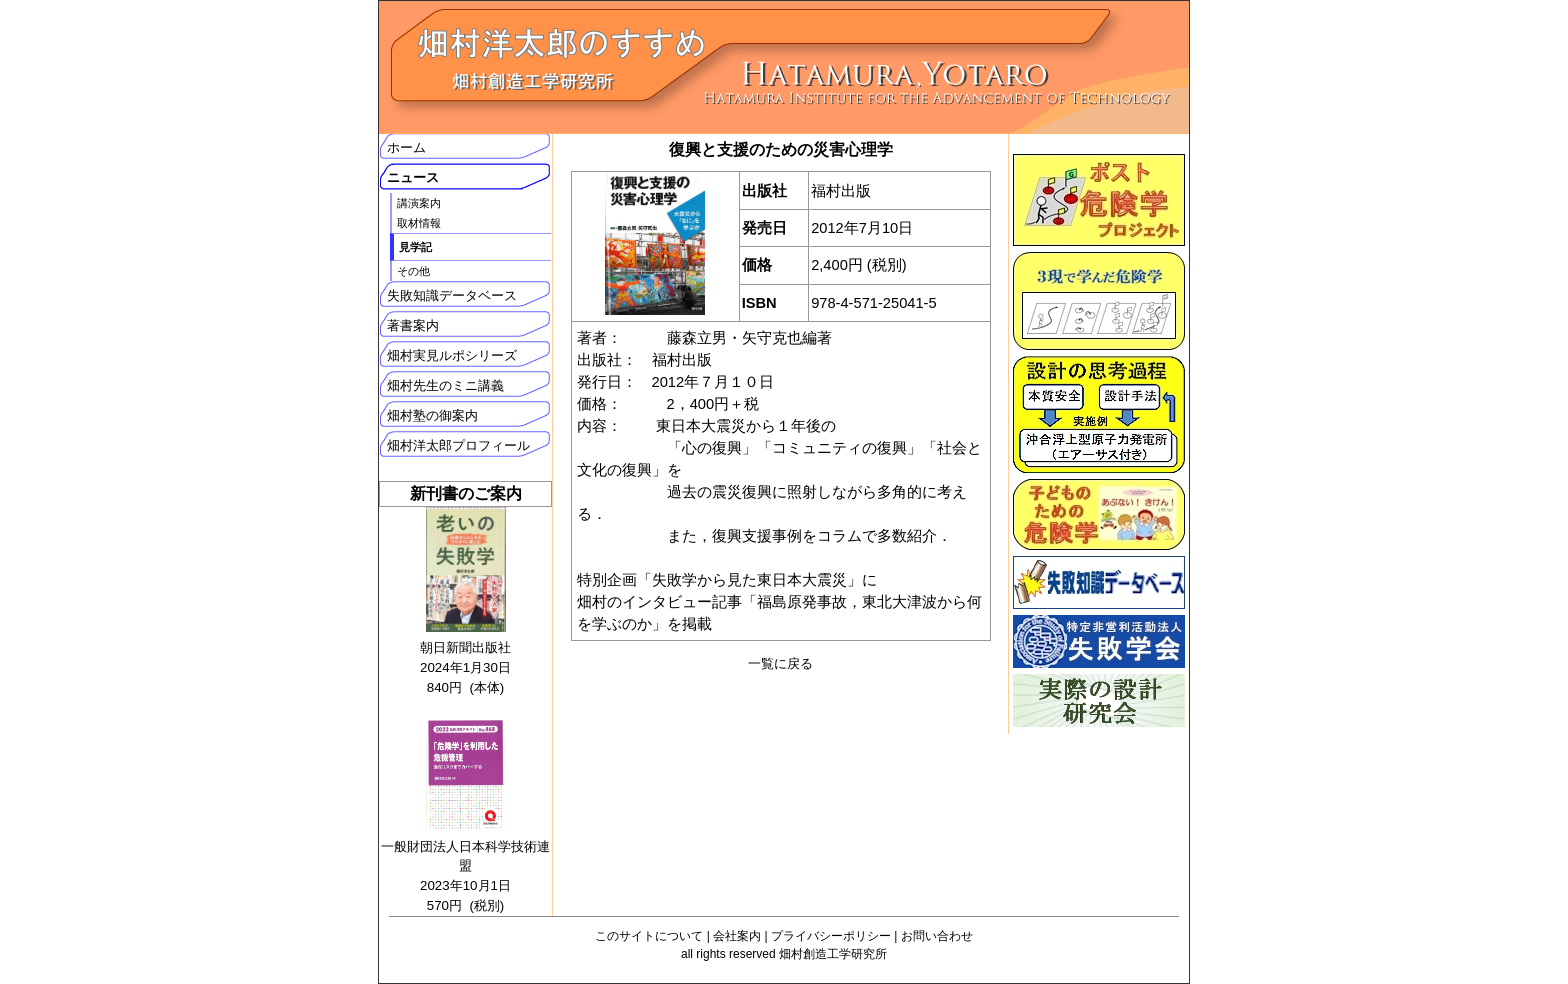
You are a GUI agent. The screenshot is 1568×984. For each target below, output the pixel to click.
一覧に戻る (780, 663)
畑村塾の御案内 (432, 415)
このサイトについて (649, 936)
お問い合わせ (937, 936)
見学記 (415, 247)
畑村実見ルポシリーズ (452, 355)
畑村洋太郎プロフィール (458, 445)
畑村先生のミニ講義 (445, 385)
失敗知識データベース (452, 295)
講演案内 (419, 203)
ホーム (406, 147)
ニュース (413, 177)
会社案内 (737, 936)
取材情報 (419, 223)
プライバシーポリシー (831, 936)
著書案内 (413, 325)
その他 (413, 271)
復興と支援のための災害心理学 (781, 149)
